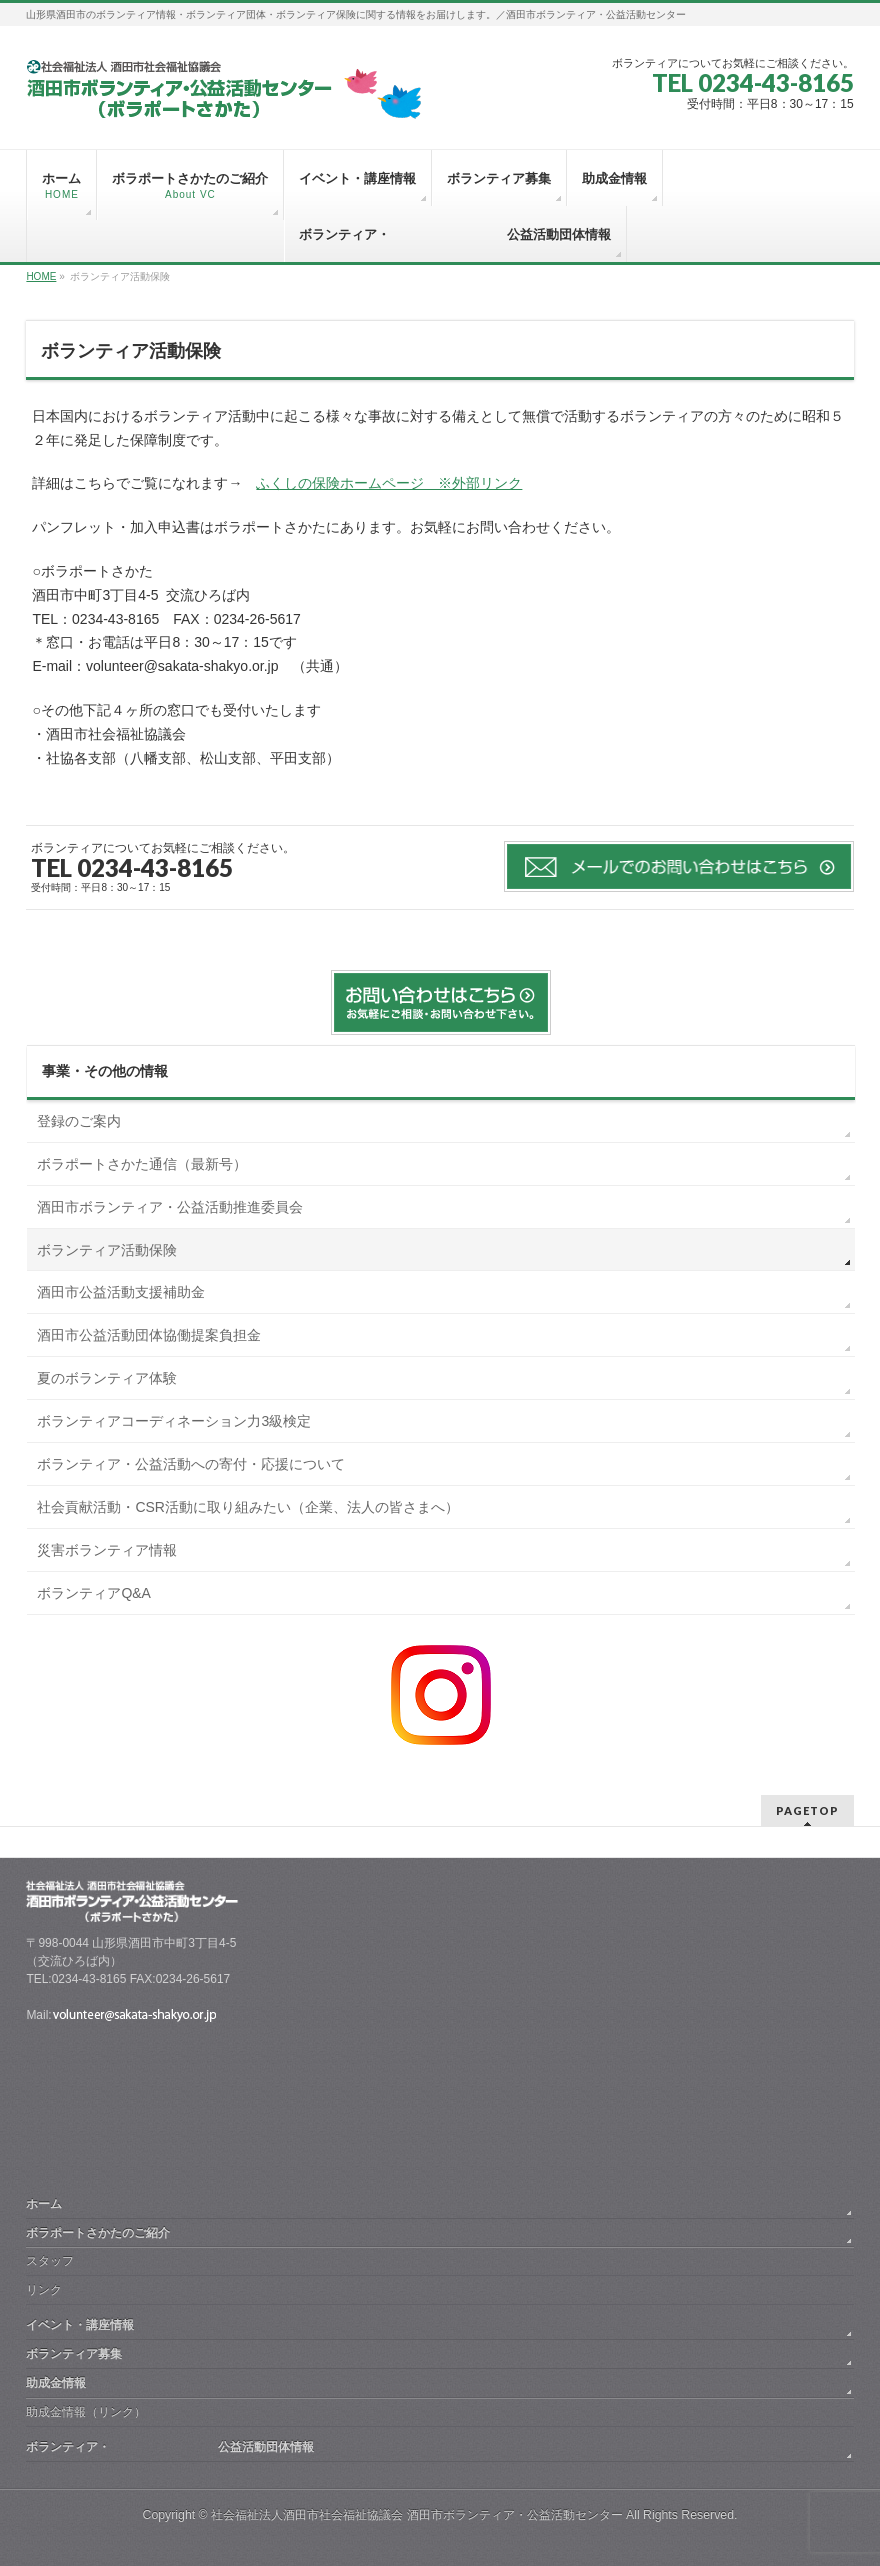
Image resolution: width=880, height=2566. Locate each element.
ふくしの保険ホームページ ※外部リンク (389, 483)
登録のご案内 (79, 1121)
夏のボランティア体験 (107, 1378)
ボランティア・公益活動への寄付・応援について (191, 1464)
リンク (44, 2290)
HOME (41, 276)
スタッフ (50, 2261)
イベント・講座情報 (80, 2325)
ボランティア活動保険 (107, 1250)
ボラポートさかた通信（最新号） (142, 1164)
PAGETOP (807, 1810)
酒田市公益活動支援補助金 (121, 1292)
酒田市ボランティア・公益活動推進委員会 (170, 1207)
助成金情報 (56, 2383)
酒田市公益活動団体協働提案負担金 (149, 1335)
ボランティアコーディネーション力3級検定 (174, 1421)
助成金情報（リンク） (86, 2412)
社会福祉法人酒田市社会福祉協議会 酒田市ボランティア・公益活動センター (416, 2515)
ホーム (44, 2204)
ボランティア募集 (74, 2354)
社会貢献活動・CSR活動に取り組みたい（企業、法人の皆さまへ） (248, 1507)
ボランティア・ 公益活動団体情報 (170, 2447)
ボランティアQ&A (94, 1593)
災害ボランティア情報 (107, 1550)
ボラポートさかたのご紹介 (98, 2233)
